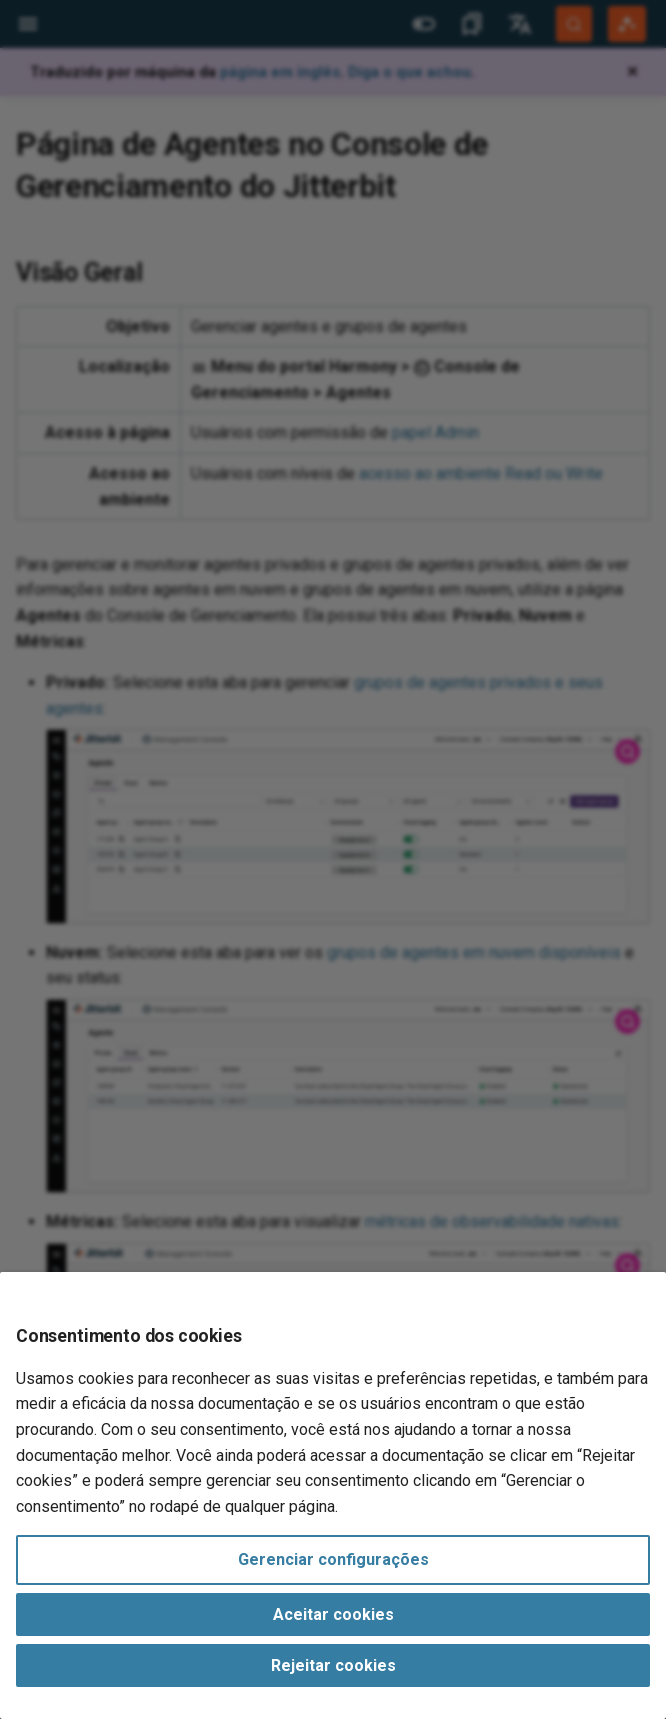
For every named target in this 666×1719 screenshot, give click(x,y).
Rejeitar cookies (333, 1665)
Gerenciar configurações (333, 1559)
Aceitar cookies (333, 1614)
